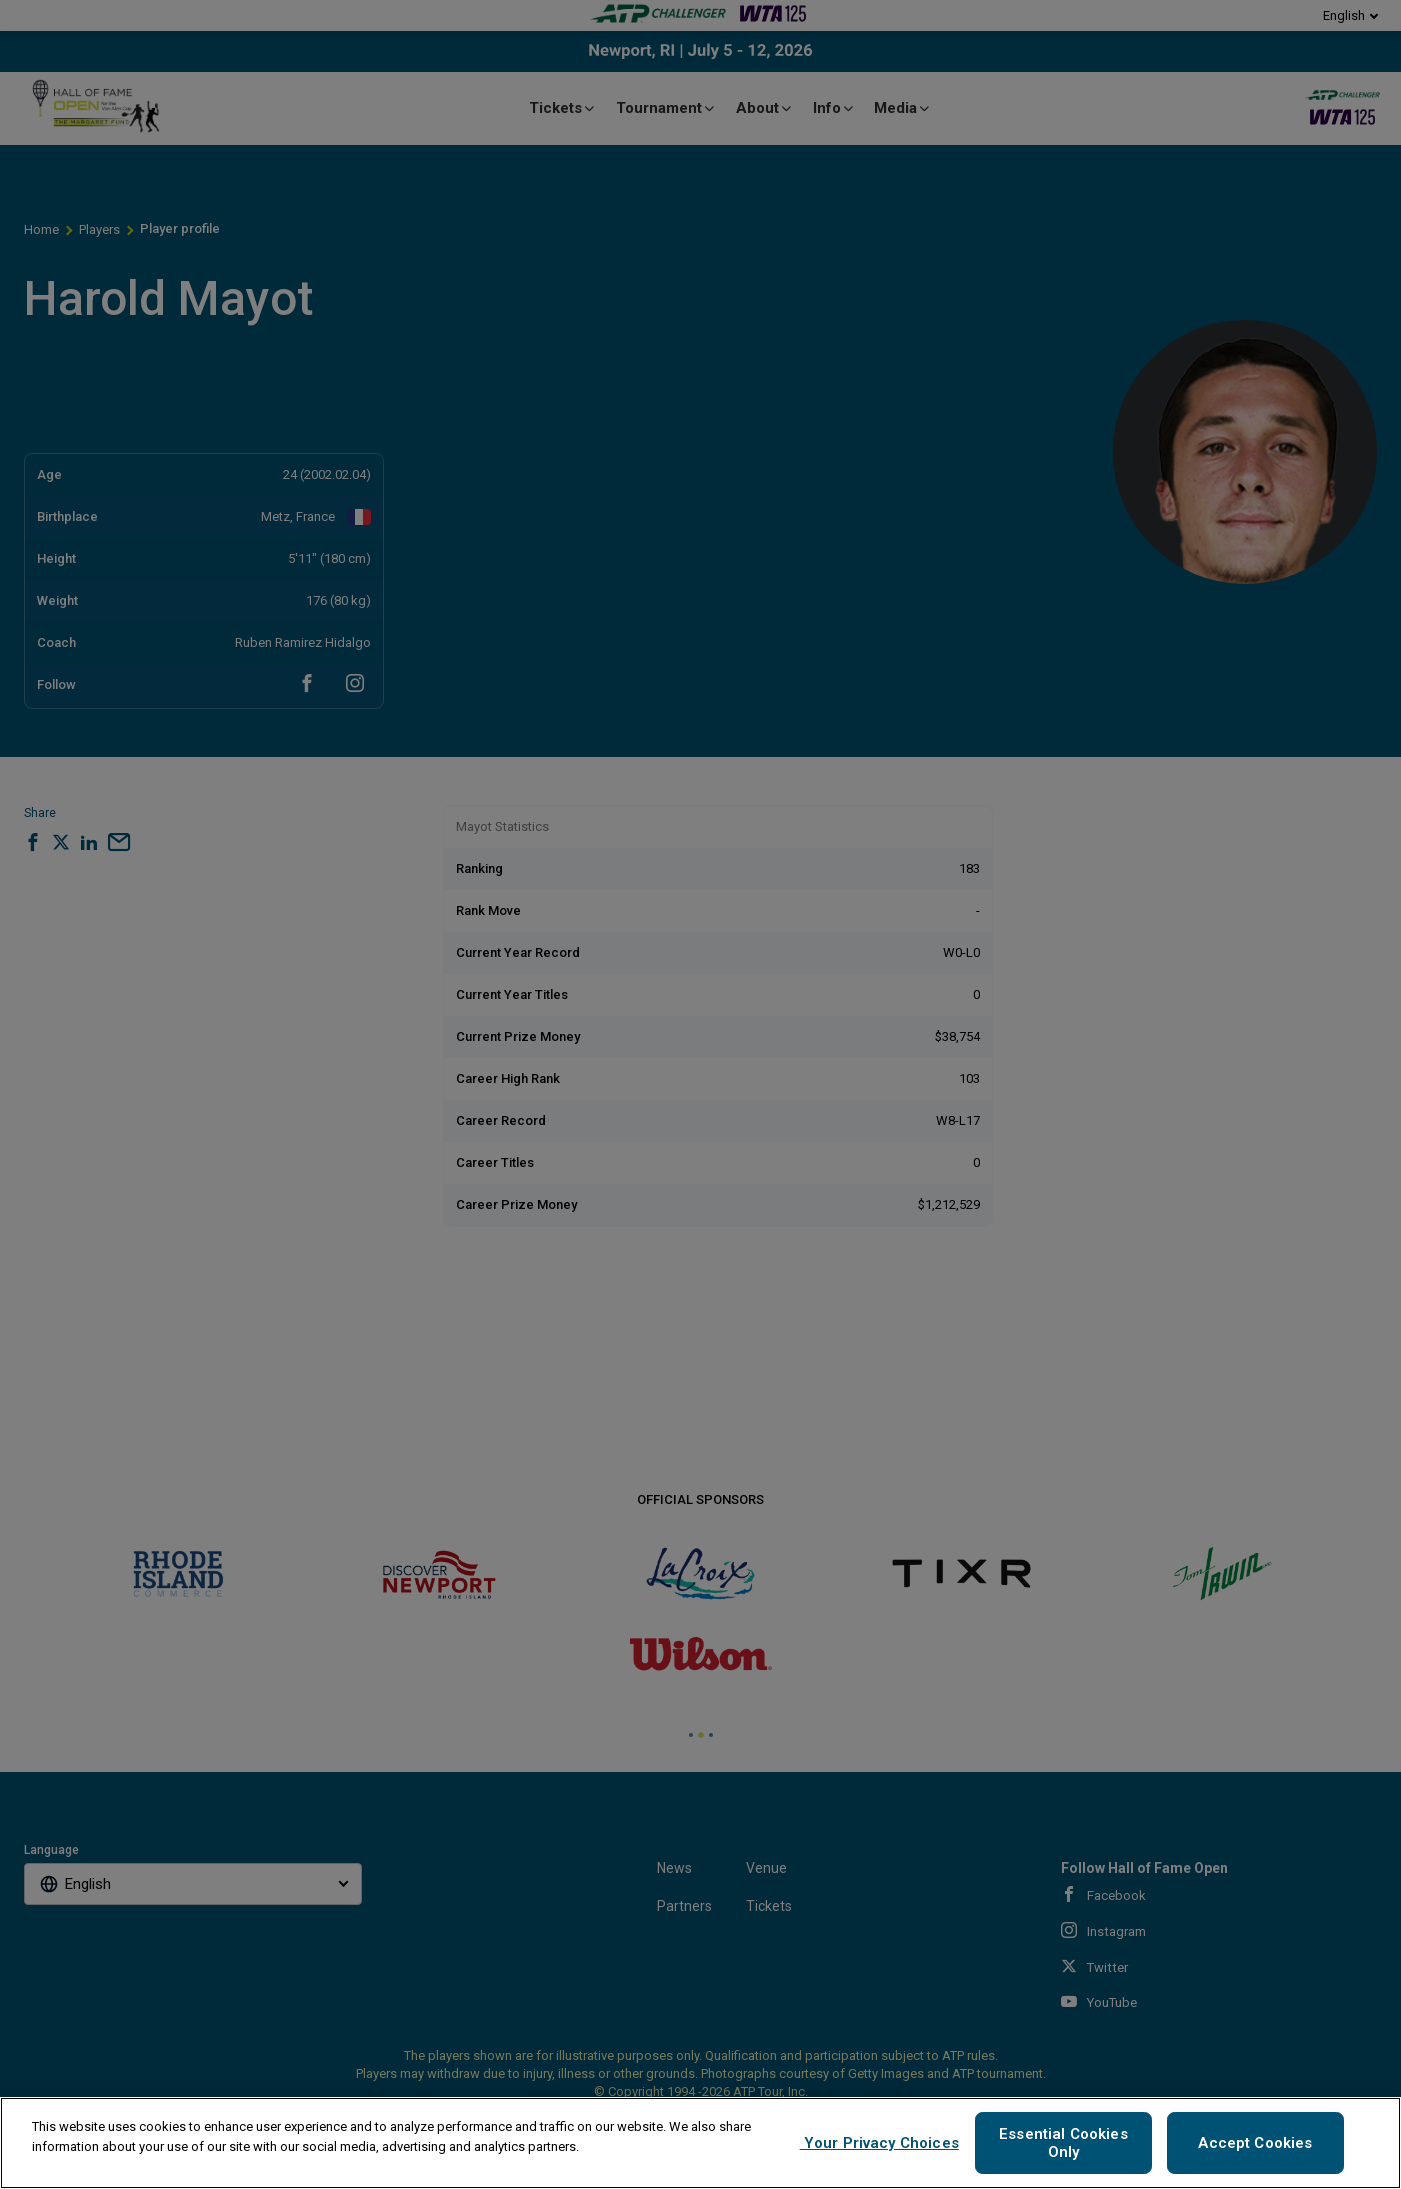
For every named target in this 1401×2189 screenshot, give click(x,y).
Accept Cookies (1255, 2143)
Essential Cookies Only (1063, 2143)
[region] (700, 2143)
